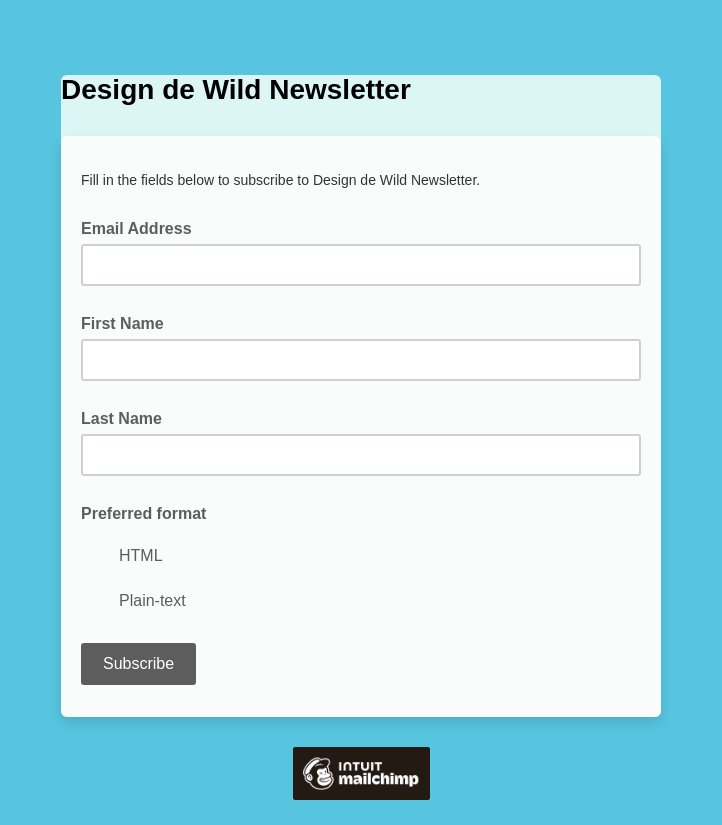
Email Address (142, 227)
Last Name (121, 418)
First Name (122, 323)
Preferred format (143, 513)
